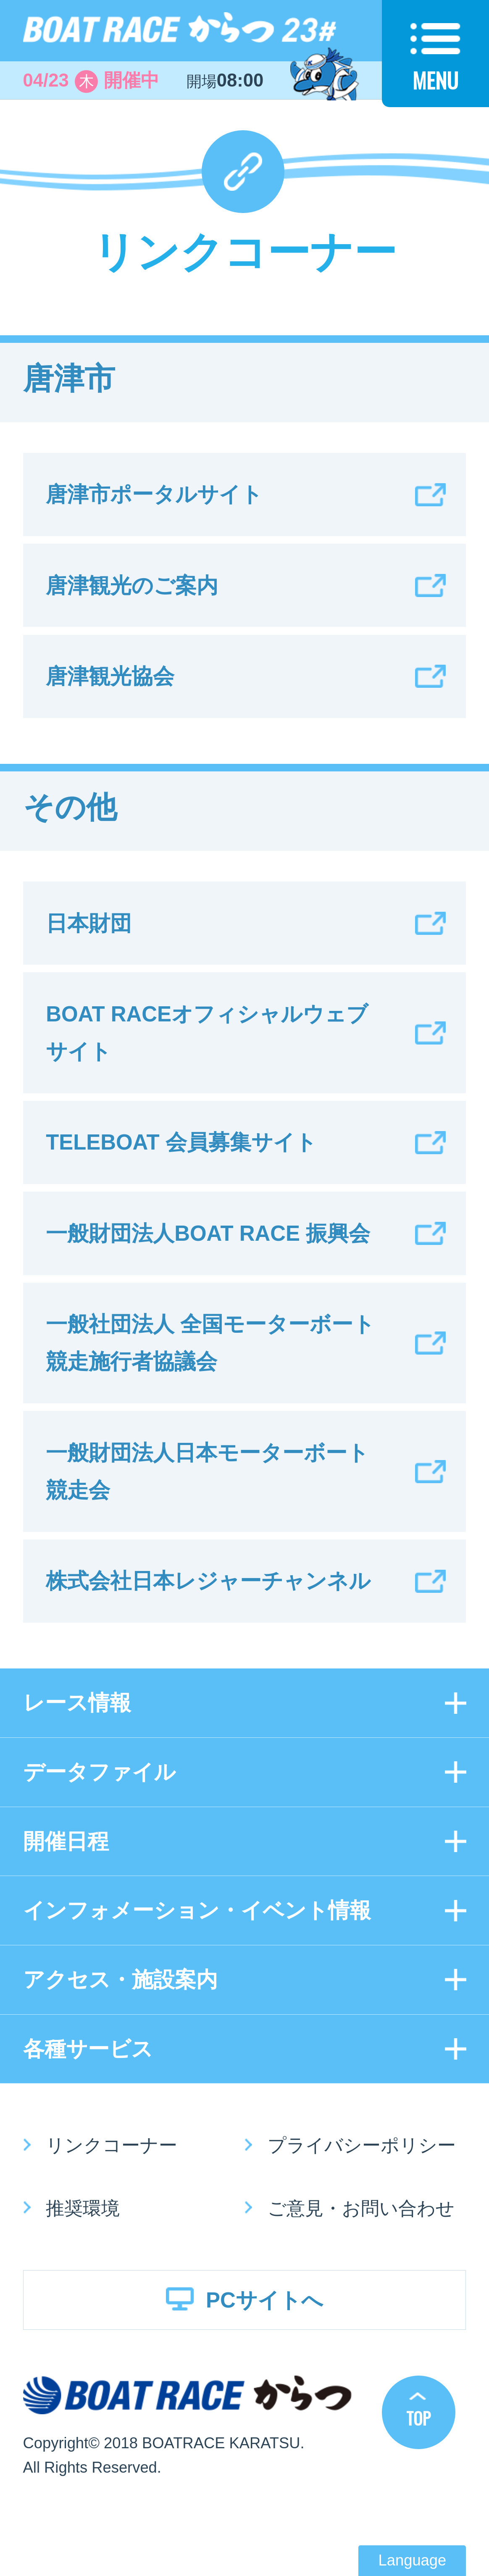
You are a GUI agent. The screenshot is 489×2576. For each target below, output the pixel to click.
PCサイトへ (264, 2300)
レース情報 (77, 1703)
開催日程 (66, 1841)
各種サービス (88, 2049)
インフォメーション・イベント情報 (197, 1910)
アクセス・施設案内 (120, 1980)
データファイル (99, 1772)
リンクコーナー (111, 2145)
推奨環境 (83, 2208)
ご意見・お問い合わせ (361, 2208)
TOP (418, 2418)
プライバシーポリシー (362, 2145)
